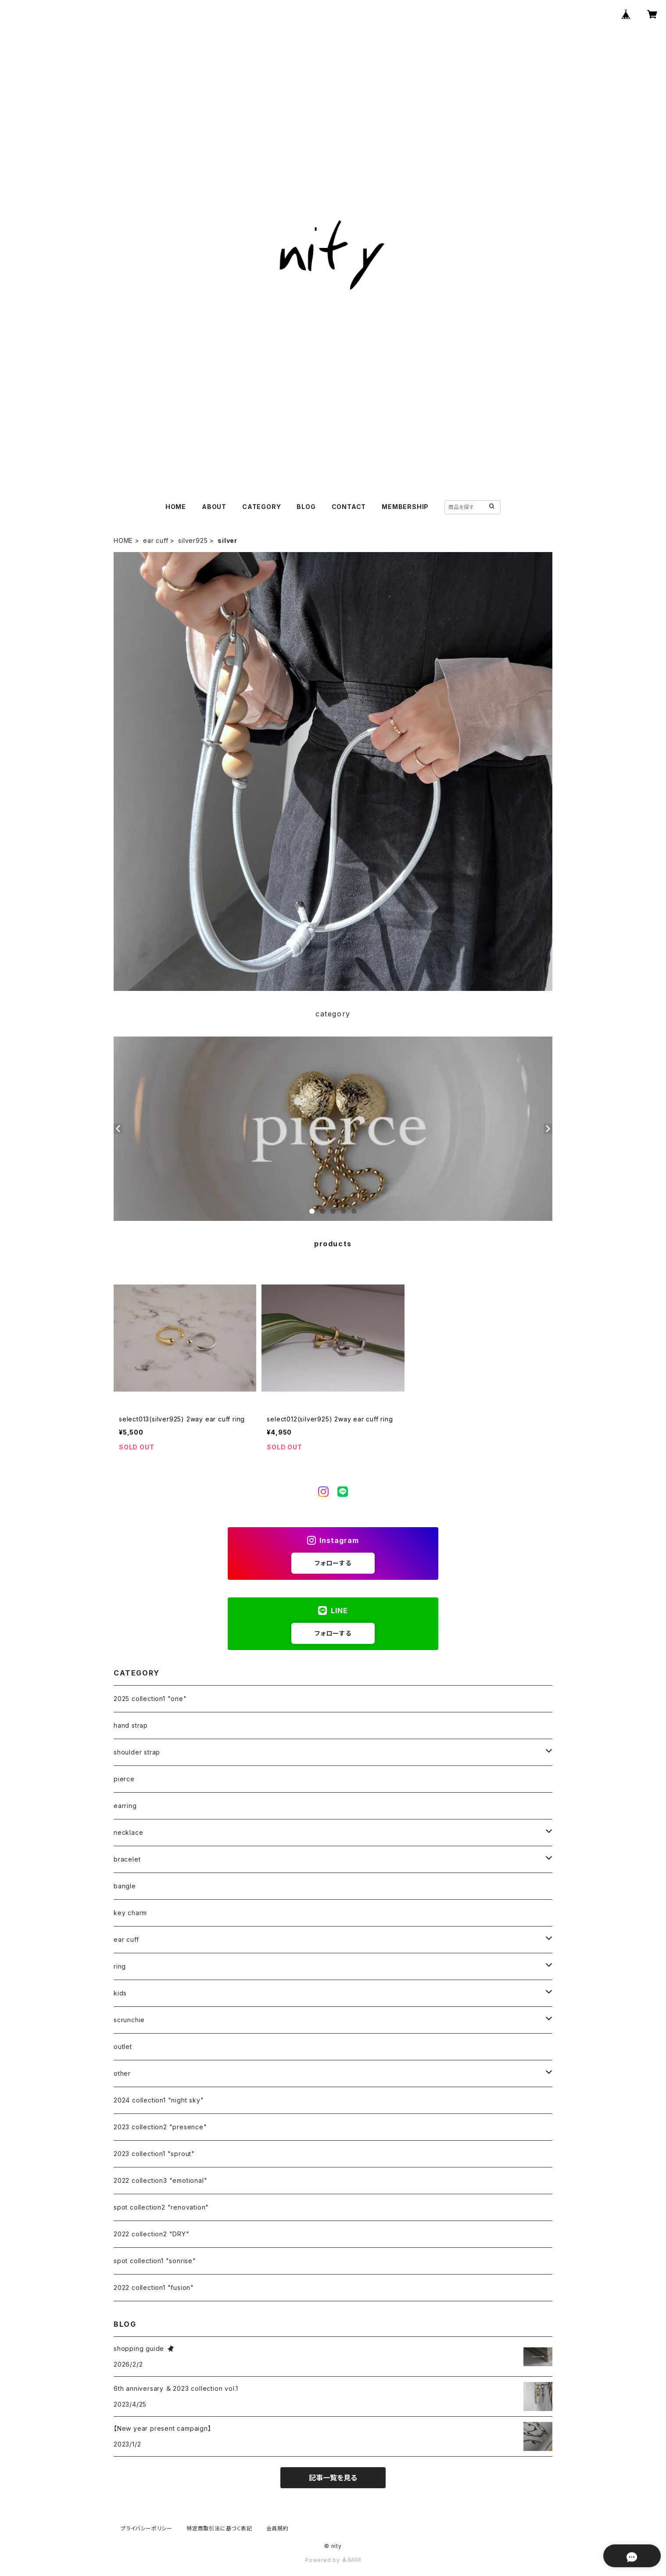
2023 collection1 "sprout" (154, 2153)
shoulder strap (137, 1752)
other (122, 2073)
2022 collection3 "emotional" (160, 2180)
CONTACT (349, 506)
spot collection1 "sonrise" (155, 2260)
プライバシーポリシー (146, 2528)
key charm (130, 1912)
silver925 (193, 540)
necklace (128, 1832)
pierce (124, 1779)
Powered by (333, 2560)
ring (120, 1966)
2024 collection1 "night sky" (159, 2100)
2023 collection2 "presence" (160, 2127)
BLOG (306, 506)
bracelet (127, 1859)
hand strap (131, 1725)
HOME (175, 506)
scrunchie (129, 2019)
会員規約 (277, 2528)
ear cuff (155, 540)
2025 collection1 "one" (150, 1698)
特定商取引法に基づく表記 (219, 2528)
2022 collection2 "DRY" (152, 2234)
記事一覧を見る (333, 2477)
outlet (123, 2046)
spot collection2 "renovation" (161, 2207)
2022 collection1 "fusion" (154, 2287)
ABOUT (214, 506)
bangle (125, 1886)
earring (125, 1805)
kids (120, 1993)
